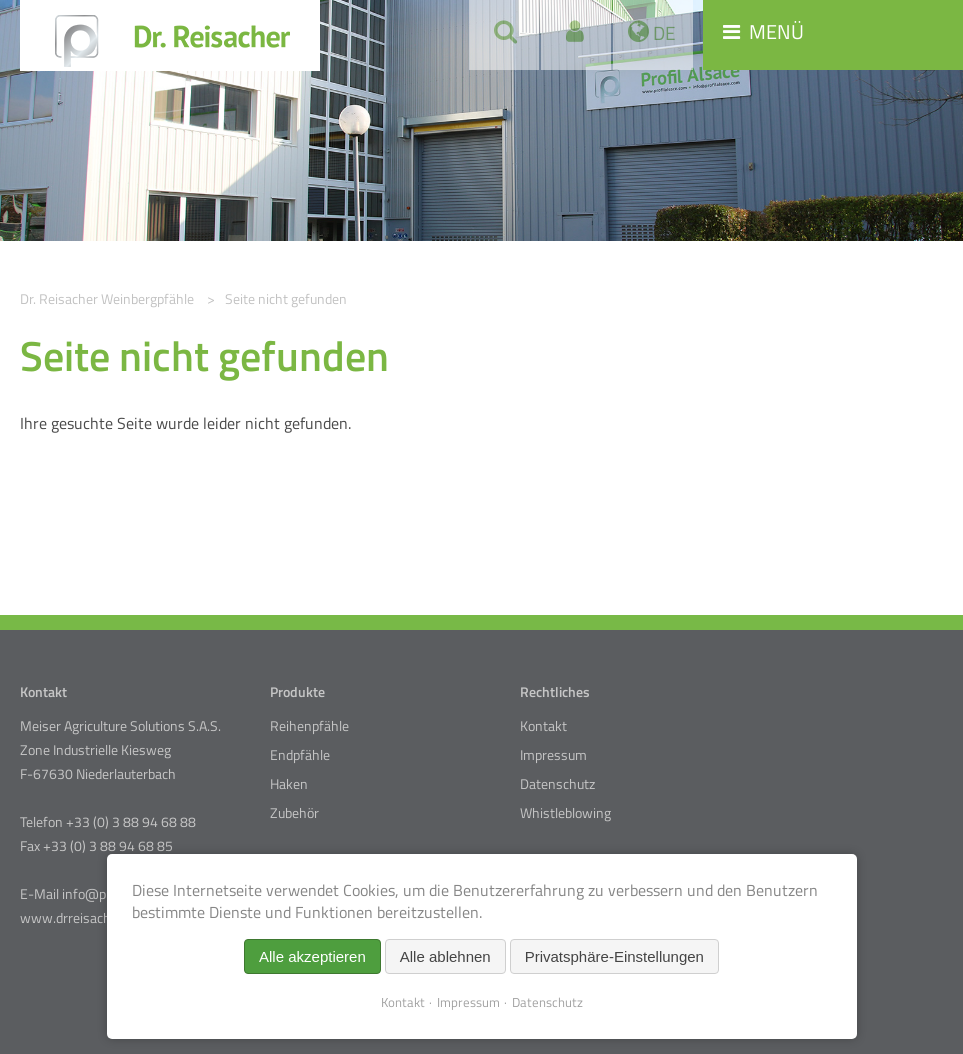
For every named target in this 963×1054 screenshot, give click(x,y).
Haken (289, 784)
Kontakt (543, 726)
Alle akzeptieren (312, 956)
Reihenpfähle (309, 726)
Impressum (553, 755)
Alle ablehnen (445, 956)
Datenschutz (557, 784)
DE (662, 32)
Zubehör (294, 813)
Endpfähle (300, 755)
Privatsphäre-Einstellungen (614, 956)
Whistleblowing (565, 813)
